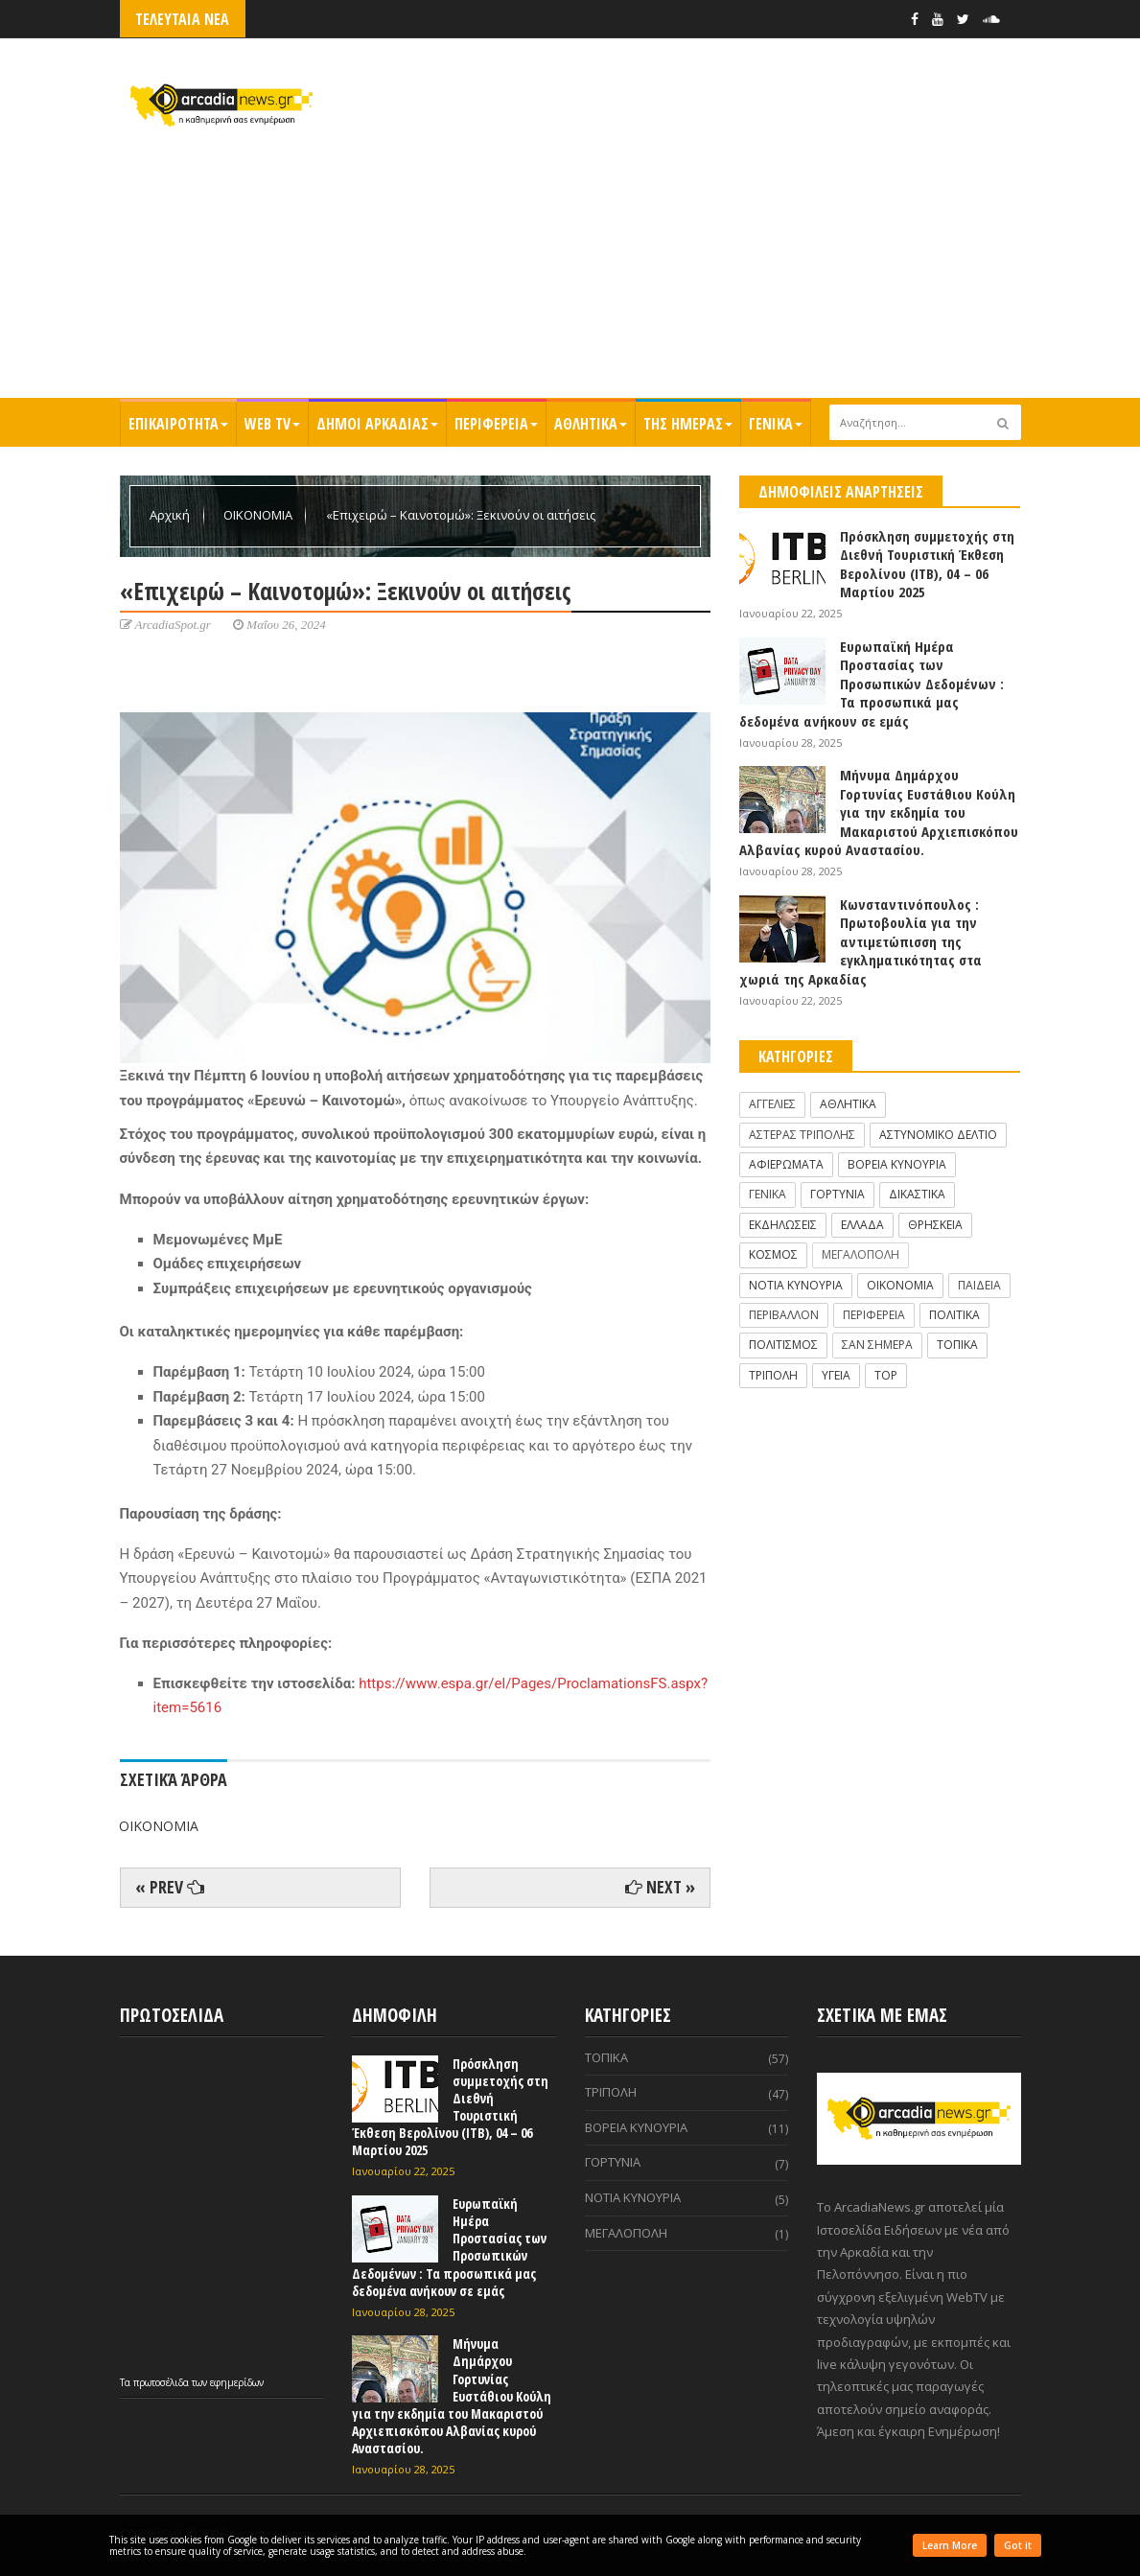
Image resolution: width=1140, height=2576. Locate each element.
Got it (1018, 2545)
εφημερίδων (237, 2382)
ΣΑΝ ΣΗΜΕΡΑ (877, 1344)
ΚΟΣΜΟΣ (773, 1254)
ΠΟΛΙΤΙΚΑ (954, 1315)
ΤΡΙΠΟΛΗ (773, 1375)
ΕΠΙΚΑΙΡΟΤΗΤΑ (178, 423)
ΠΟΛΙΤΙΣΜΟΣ (783, 1344)
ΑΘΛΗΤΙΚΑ (590, 423)
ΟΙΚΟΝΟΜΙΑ (259, 514)
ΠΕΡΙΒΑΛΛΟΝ (784, 1315)
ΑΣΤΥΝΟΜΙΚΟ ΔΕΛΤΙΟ (938, 1134)
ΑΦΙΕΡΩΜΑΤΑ (786, 1164)
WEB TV (272, 423)
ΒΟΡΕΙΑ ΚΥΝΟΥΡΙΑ (897, 1164)
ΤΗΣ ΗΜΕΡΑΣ (688, 423)
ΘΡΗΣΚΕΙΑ (935, 1225)
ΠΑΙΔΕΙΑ (979, 1285)
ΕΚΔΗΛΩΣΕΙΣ (783, 1225)
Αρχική (171, 514)
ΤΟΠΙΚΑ (957, 1344)
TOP (885, 1375)
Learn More (949, 2545)
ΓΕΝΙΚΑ (776, 423)
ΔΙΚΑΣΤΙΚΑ (917, 1194)
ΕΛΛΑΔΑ (862, 1225)
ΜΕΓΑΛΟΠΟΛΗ (860, 1254)
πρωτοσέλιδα (162, 2382)
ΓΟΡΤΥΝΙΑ (837, 1194)
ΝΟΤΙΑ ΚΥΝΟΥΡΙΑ (796, 1285)
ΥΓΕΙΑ (836, 1375)
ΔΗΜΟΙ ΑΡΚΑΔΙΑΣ (377, 423)
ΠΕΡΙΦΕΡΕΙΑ (496, 423)
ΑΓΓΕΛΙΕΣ (772, 1104)
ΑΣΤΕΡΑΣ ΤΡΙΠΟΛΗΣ (802, 1134)
